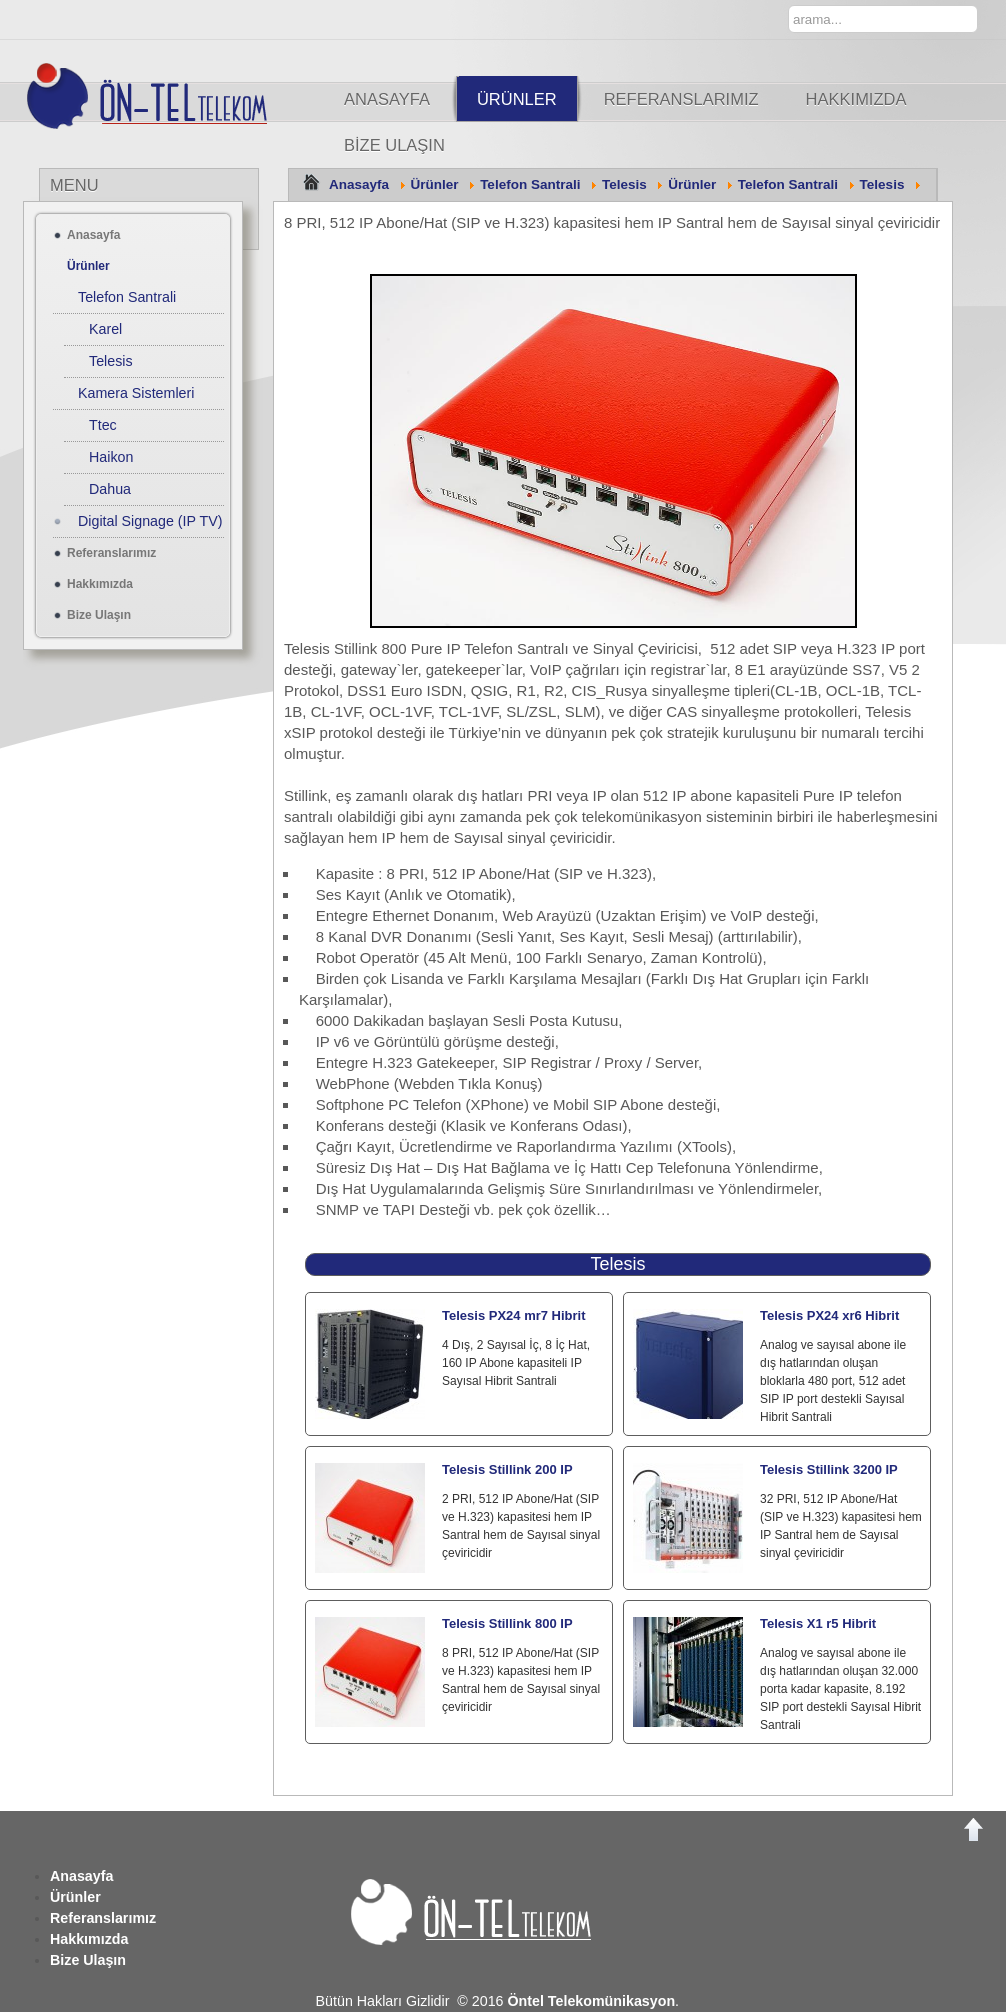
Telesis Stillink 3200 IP (829, 1469)
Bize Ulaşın (394, 145)
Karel (105, 329)
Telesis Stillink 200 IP (507, 1469)
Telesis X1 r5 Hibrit (818, 1623)
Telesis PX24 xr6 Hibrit (829, 1315)
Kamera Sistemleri (136, 393)
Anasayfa (387, 99)
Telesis (624, 184)
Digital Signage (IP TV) (150, 521)
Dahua (110, 489)
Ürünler (517, 99)
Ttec (103, 425)
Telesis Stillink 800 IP (507, 1623)
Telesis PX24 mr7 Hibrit (514, 1315)
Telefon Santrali (530, 184)
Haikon (111, 457)
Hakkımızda (856, 99)
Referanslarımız (681, 99)
